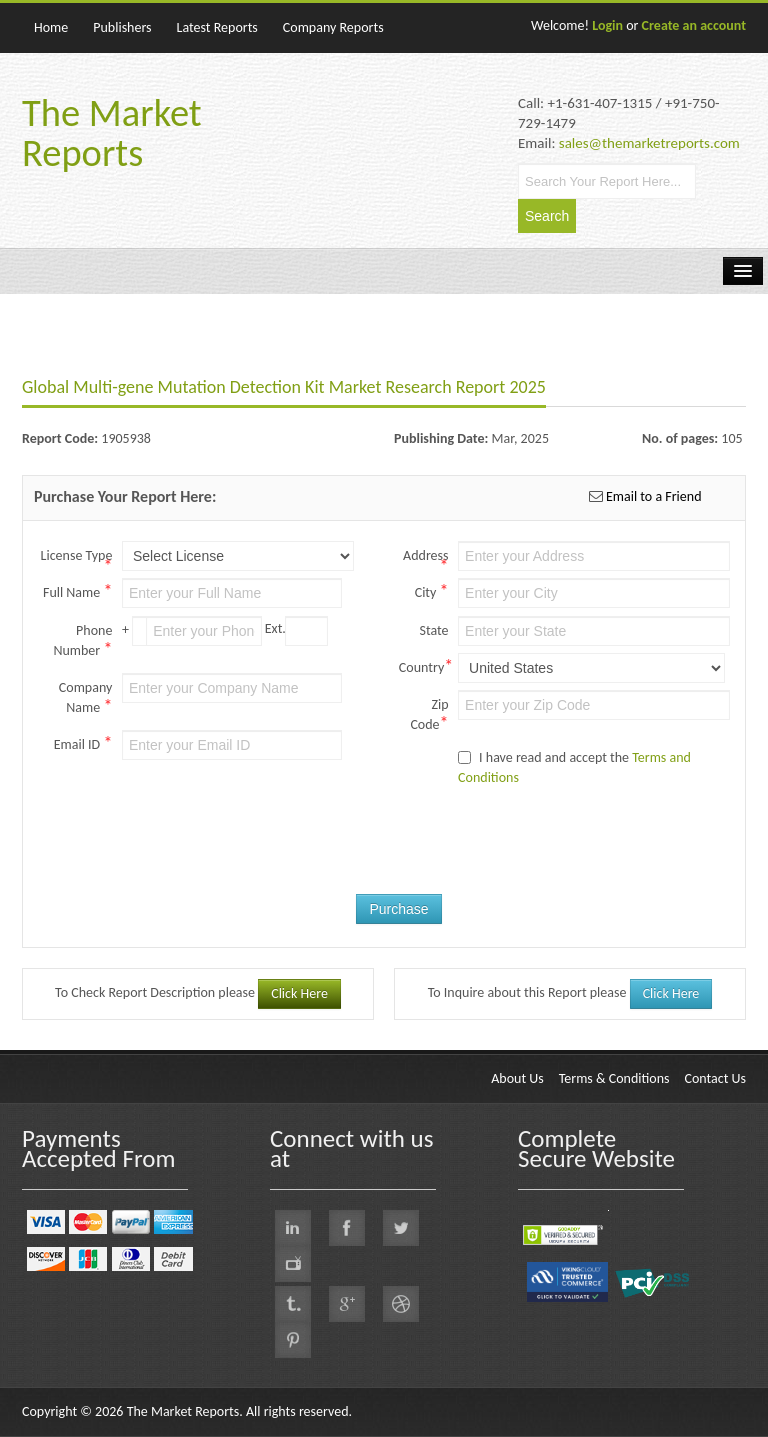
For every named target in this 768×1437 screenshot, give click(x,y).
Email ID (83, 743)
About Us (517, 1078)
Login (607, 25)
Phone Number (82, 641)
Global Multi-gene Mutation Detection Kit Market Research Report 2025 (284, 387)
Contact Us (715, 1078)
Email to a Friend (652, 496)
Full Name (77, 591)
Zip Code (429, 715)
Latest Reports (217, 27)
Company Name (86, 698)
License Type (77, 556)
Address (425, 556)
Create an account (694, 25)
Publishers (122, 27)
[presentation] (470, 849)
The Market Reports (112, 133)
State (433, 630)
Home (51, 27)
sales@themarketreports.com (649, 143)
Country (424, 666)
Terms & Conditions (614, 1078)
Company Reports (333, 27)
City (432, 591)
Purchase (398, 909)
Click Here (299, 993)
